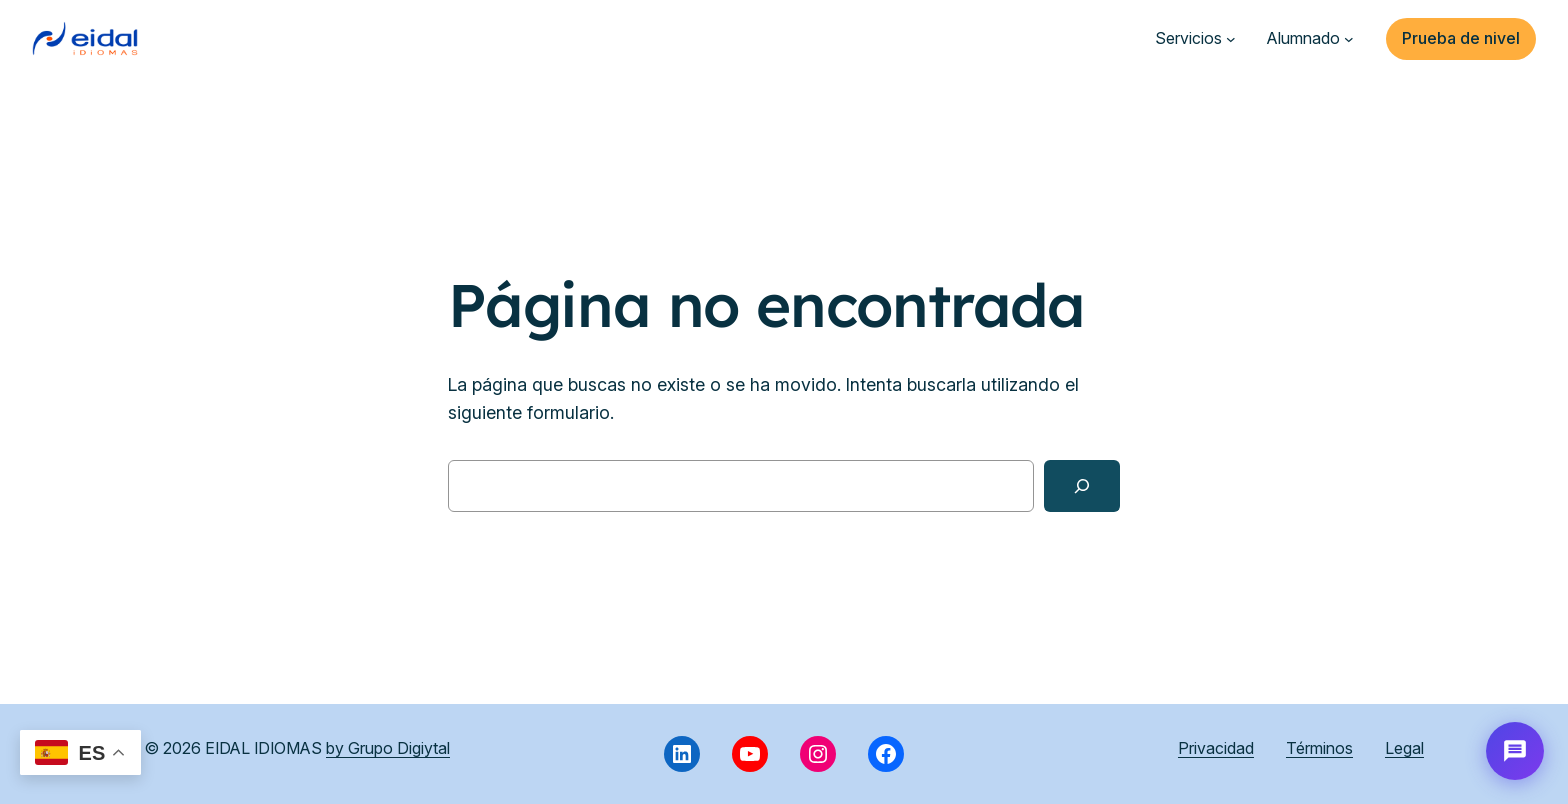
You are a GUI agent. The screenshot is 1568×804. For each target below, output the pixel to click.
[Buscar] (1082, 486)
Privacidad (1216, 748)
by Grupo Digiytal (388, 748)
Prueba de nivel (1461, 38)
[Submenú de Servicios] (1231, 39)
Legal (1404, 748)
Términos (1319, 748)
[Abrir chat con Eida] (1515, 751)
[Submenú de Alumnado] (1349, 39)
